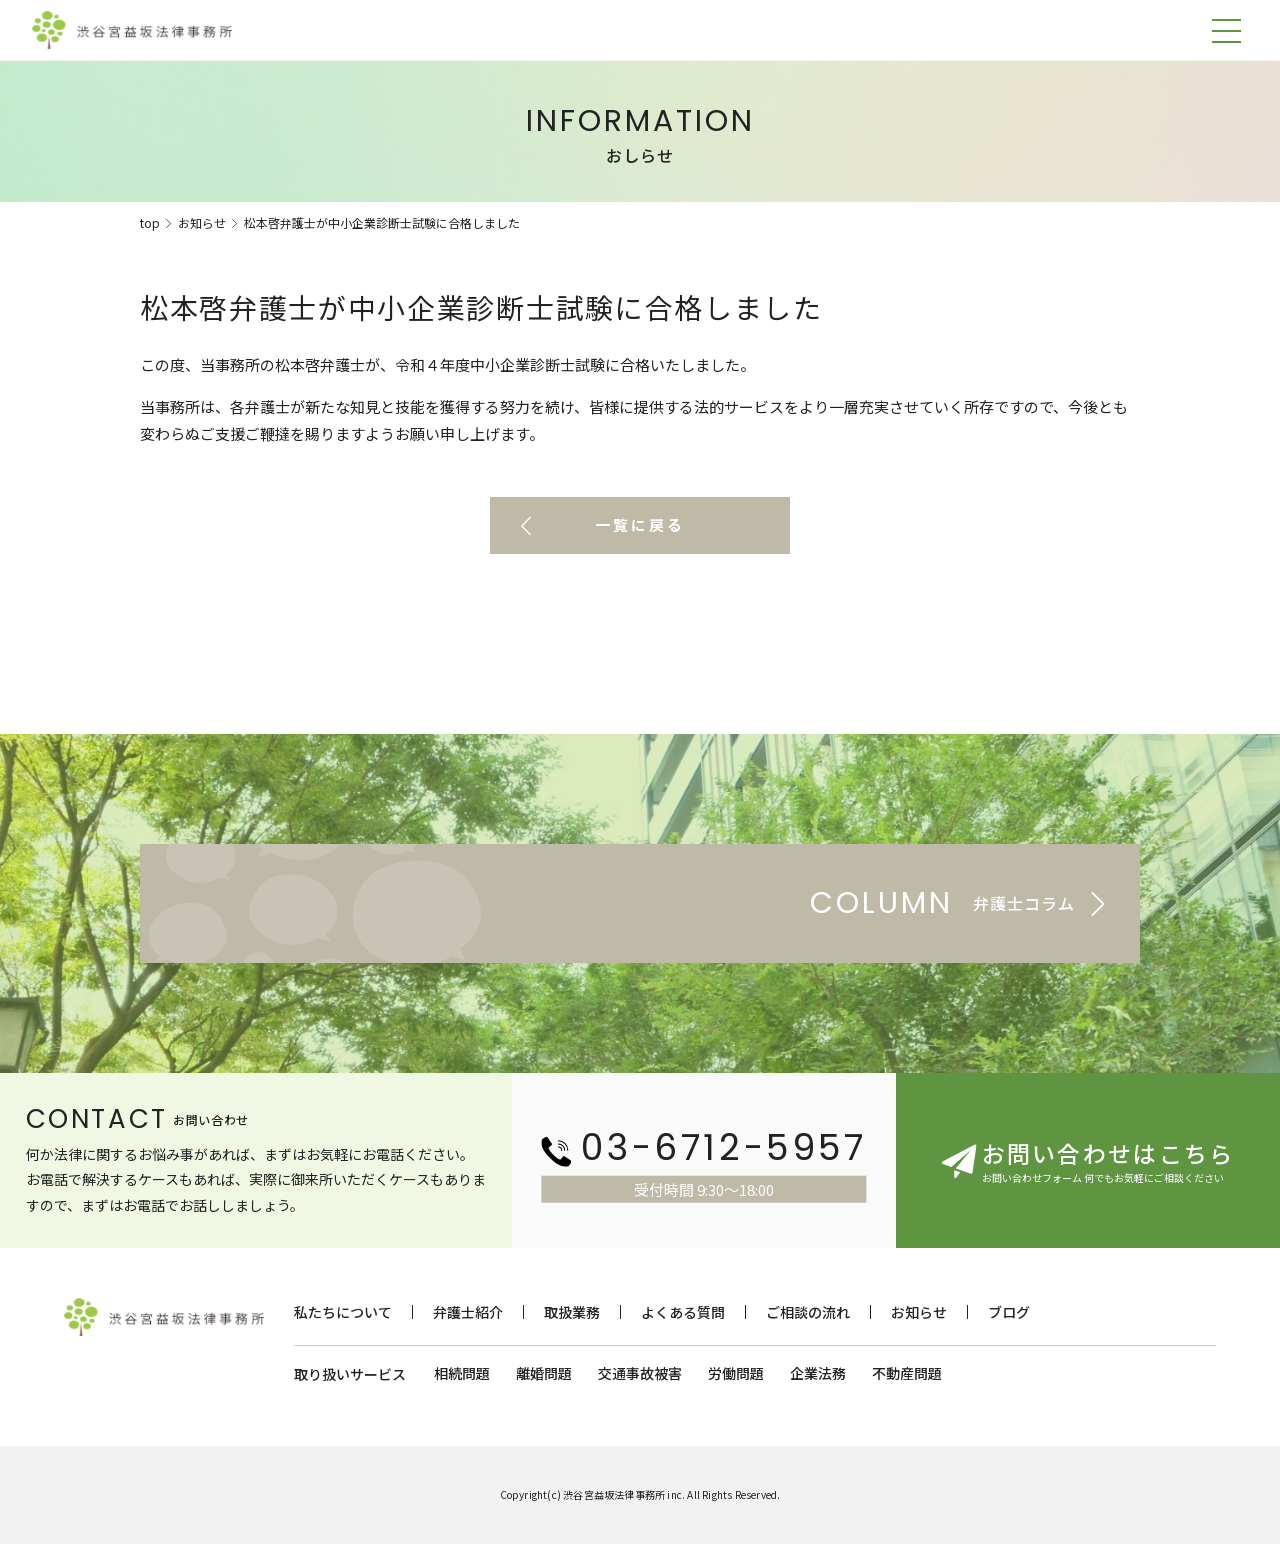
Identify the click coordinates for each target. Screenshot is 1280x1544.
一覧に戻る (640, 525)
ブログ (1009, 1312)
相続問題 (462, 1373)
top (150, 222)
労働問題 (736, 1373)
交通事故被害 (640, 1373)
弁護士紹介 (468, 1312)
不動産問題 (907, 1373)
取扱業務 (572, 1312)
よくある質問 (683, 1312)
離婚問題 (544, 1373)
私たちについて (343, 1312)
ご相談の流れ (808, 1312)
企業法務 (818, 1373)
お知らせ (202, 222)
